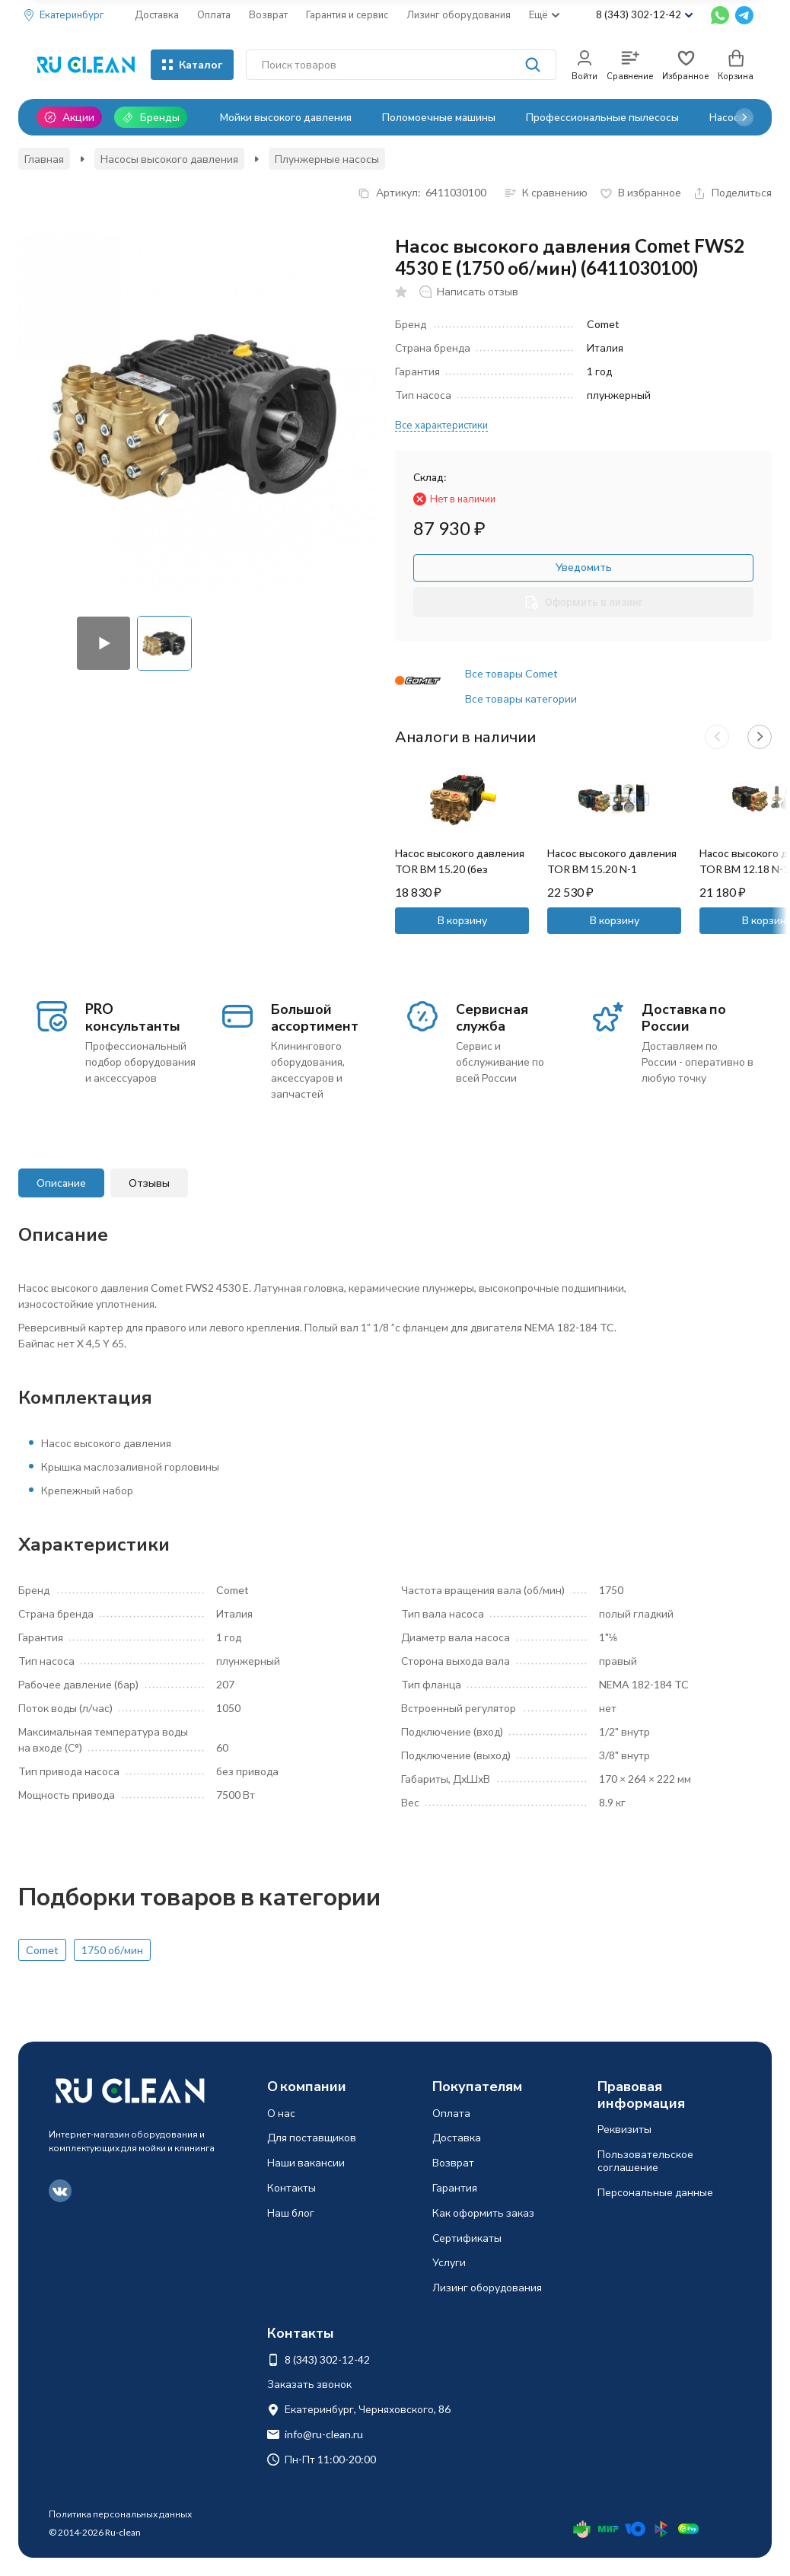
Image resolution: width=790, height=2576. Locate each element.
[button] (744, 117)
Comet (42, 1949)
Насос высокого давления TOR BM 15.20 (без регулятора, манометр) (459, 868)
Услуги (449, 2262)
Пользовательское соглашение (645, 2160)
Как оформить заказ (483, 2212)
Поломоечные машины (438, 116)
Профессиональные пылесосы (602, 116)
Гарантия (454, 2187)
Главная (44, 158)
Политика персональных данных (120, 2514)
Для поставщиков (311, 2137)
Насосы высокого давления (169, 158)
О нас (281, 2112)
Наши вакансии (306, 2162)
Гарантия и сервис (347, 14)
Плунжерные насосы (327, 158)
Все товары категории (521, 698)
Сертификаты (467, 2237)
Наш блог (290, 2212)
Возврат (268, 14)
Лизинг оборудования (458, 14)
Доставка (157, 14)
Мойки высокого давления (286, 116)
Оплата (214, 14)
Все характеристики (441, 425)
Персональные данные (655, 2191)
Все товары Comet (511, 673)
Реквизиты (624, 2128)
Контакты (291, 2187)
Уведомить (584, 566)
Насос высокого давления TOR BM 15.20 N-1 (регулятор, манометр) (612, 868)
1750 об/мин (112, 1949)
